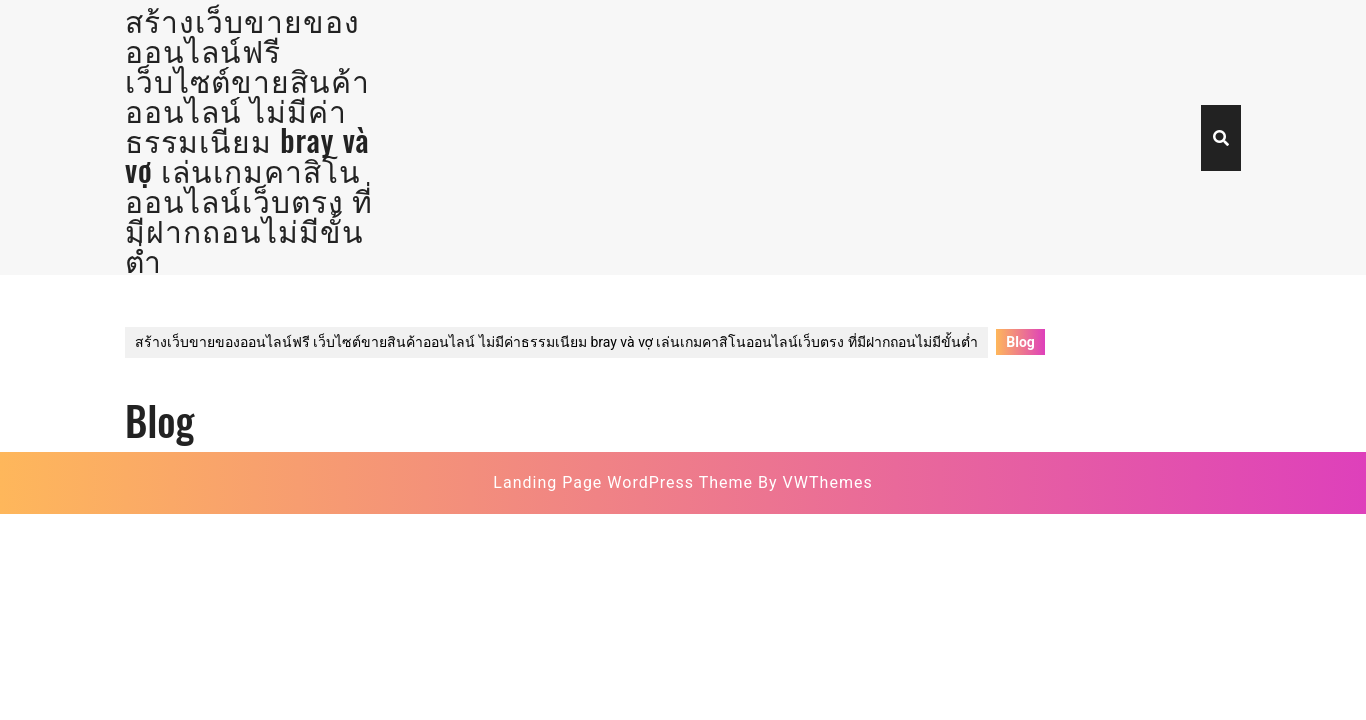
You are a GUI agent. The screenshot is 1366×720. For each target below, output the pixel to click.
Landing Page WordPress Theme (623, 482)
